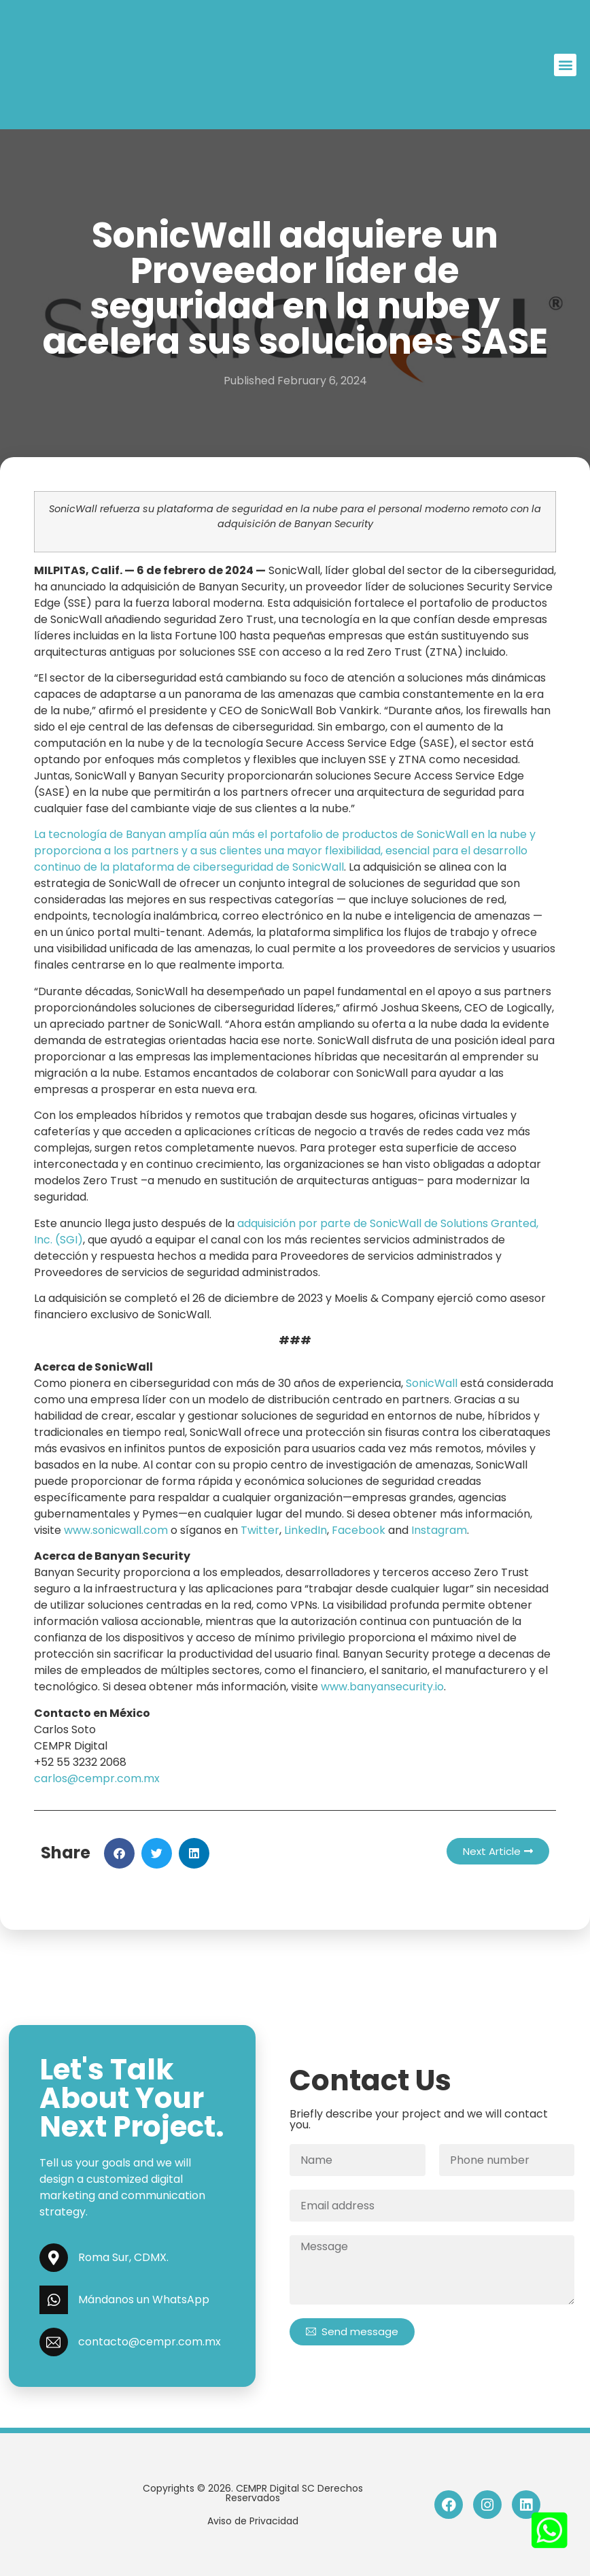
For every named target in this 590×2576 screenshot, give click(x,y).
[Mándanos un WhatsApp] (53, 2300)
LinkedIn (305, 1530)
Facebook (358, 1530)
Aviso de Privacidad (252, 2521)
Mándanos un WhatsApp (143, 2299)
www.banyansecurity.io (382, 1686)
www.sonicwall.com (116, 1530)
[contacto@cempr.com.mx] (53, 2342)
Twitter (260, 1530)
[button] (565, 65)
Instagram (439, 1530)
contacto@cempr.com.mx (149, 2341)
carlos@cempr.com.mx (97, 1778)
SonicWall (431, 1383)
